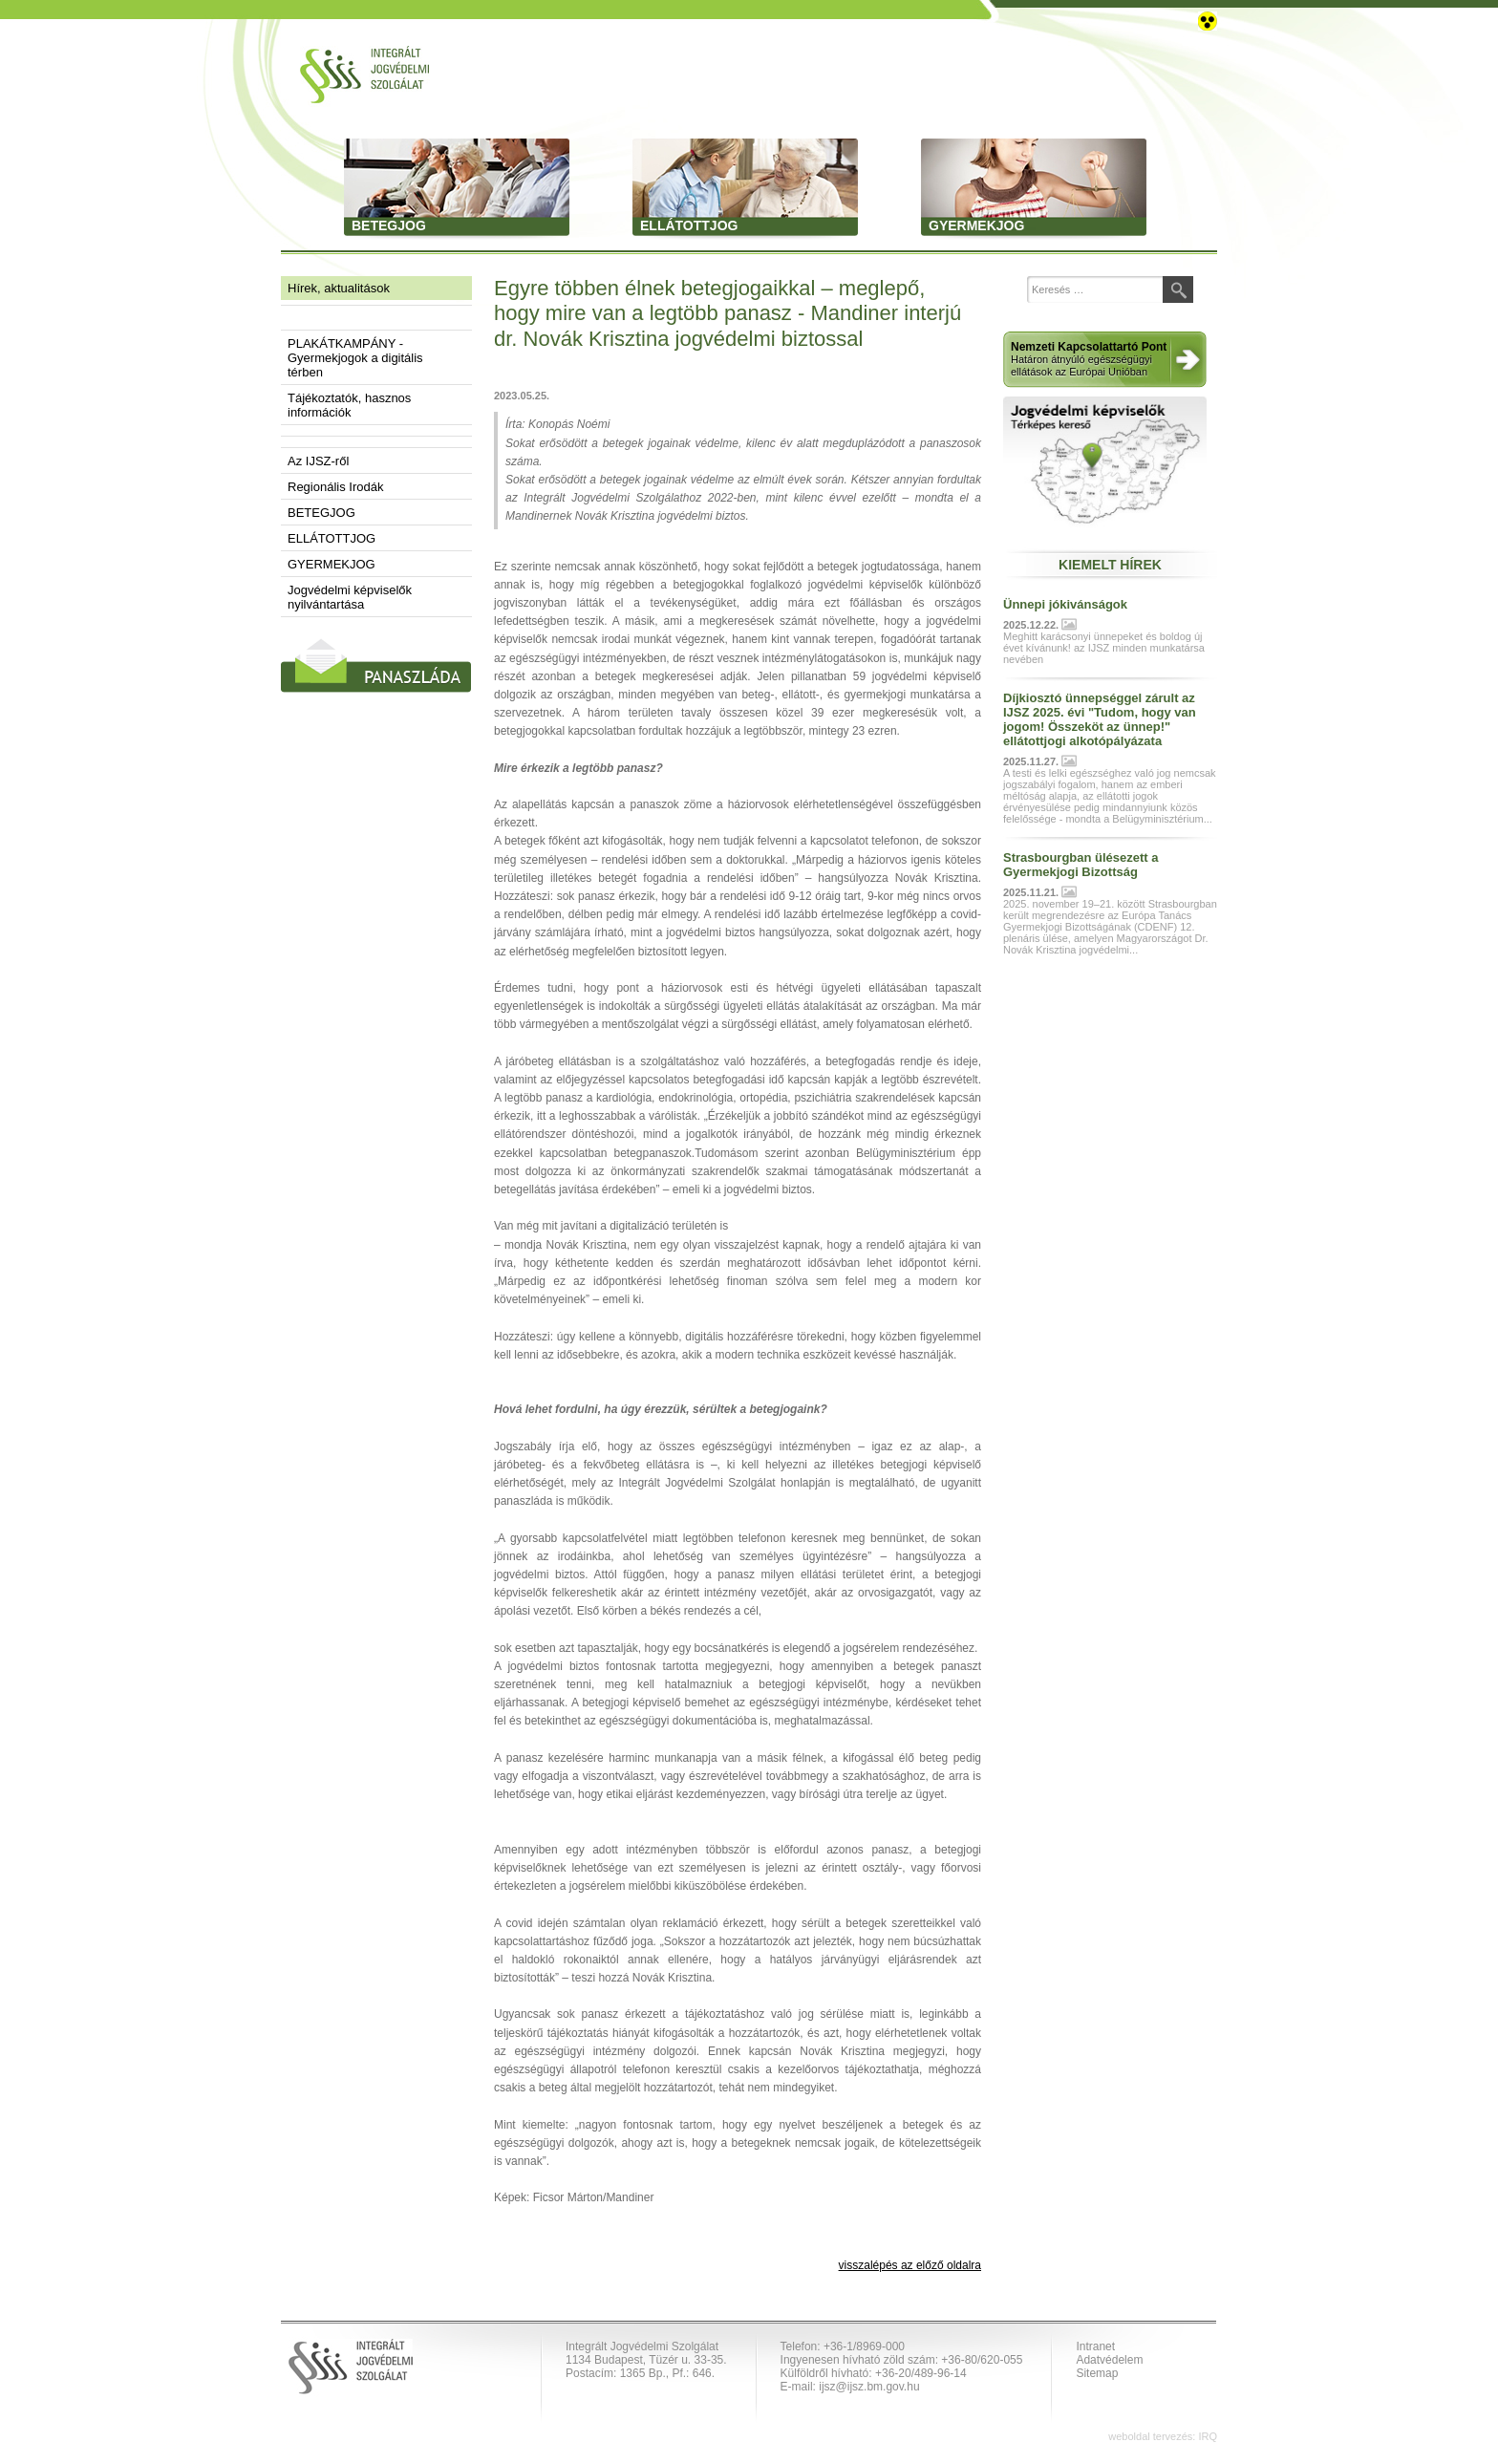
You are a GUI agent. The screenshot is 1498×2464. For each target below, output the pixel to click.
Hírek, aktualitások (339, 288)
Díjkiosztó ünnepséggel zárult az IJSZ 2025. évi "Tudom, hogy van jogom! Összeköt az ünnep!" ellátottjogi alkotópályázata (1099, 719)
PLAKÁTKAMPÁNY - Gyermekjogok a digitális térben (355, 357)
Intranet (1095, 2346)
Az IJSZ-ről (318, 461)
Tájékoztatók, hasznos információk (349, 405)
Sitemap (1097, 2373)
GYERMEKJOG (331, 564)
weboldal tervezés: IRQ (1162, 2436)
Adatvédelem (1109, 2360)
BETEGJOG (321, 512)
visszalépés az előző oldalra (910, 2265)
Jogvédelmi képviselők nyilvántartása (350, 597)
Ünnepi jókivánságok (1065, 604)
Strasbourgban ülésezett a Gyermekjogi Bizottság (1081, 864)
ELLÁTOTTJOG (331, 538)
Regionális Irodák (335, 487)
